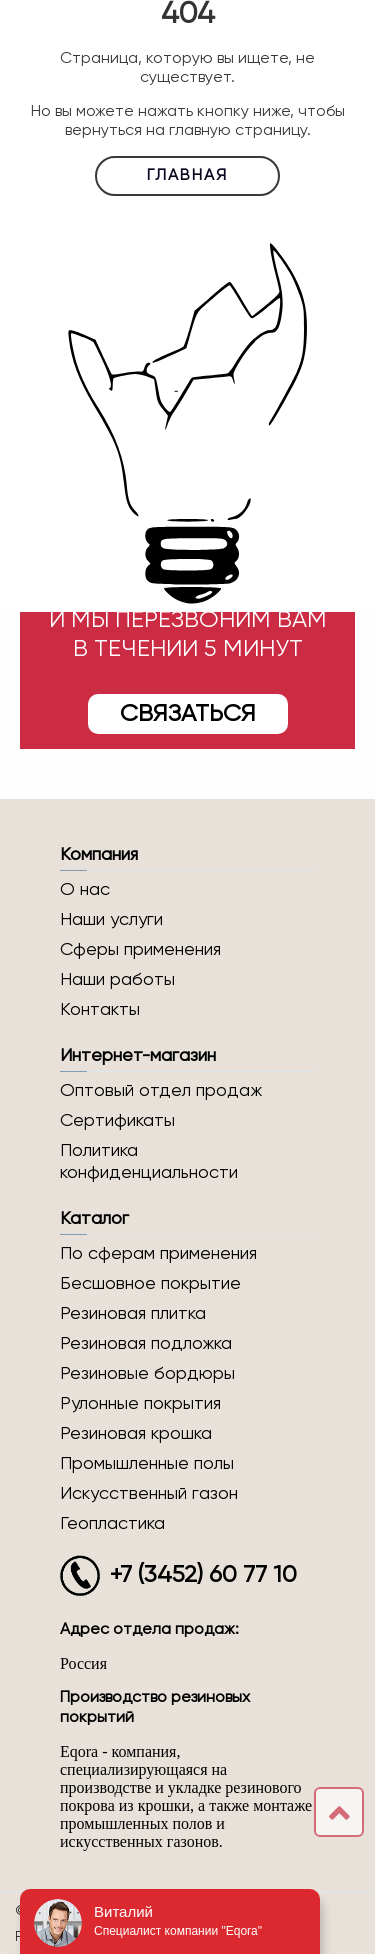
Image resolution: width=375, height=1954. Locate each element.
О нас (85, 890)
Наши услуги (111, 920)
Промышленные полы (147, 1464)
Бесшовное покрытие (150, 1284)
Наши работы (117, 980)
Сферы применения (140, 950)
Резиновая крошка (136, 1434)
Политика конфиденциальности (149, 1162)
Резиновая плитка (133, 1314)
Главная (187, 176)
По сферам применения (158, 1254)
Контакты (100, 1010)
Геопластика (112, 1524)
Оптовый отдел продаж (161, 1091)
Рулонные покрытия (140, 1404)
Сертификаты (117, 1121)
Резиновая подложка (146, 1344)
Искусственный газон (149, 1494)
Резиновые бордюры (147, 1374)
